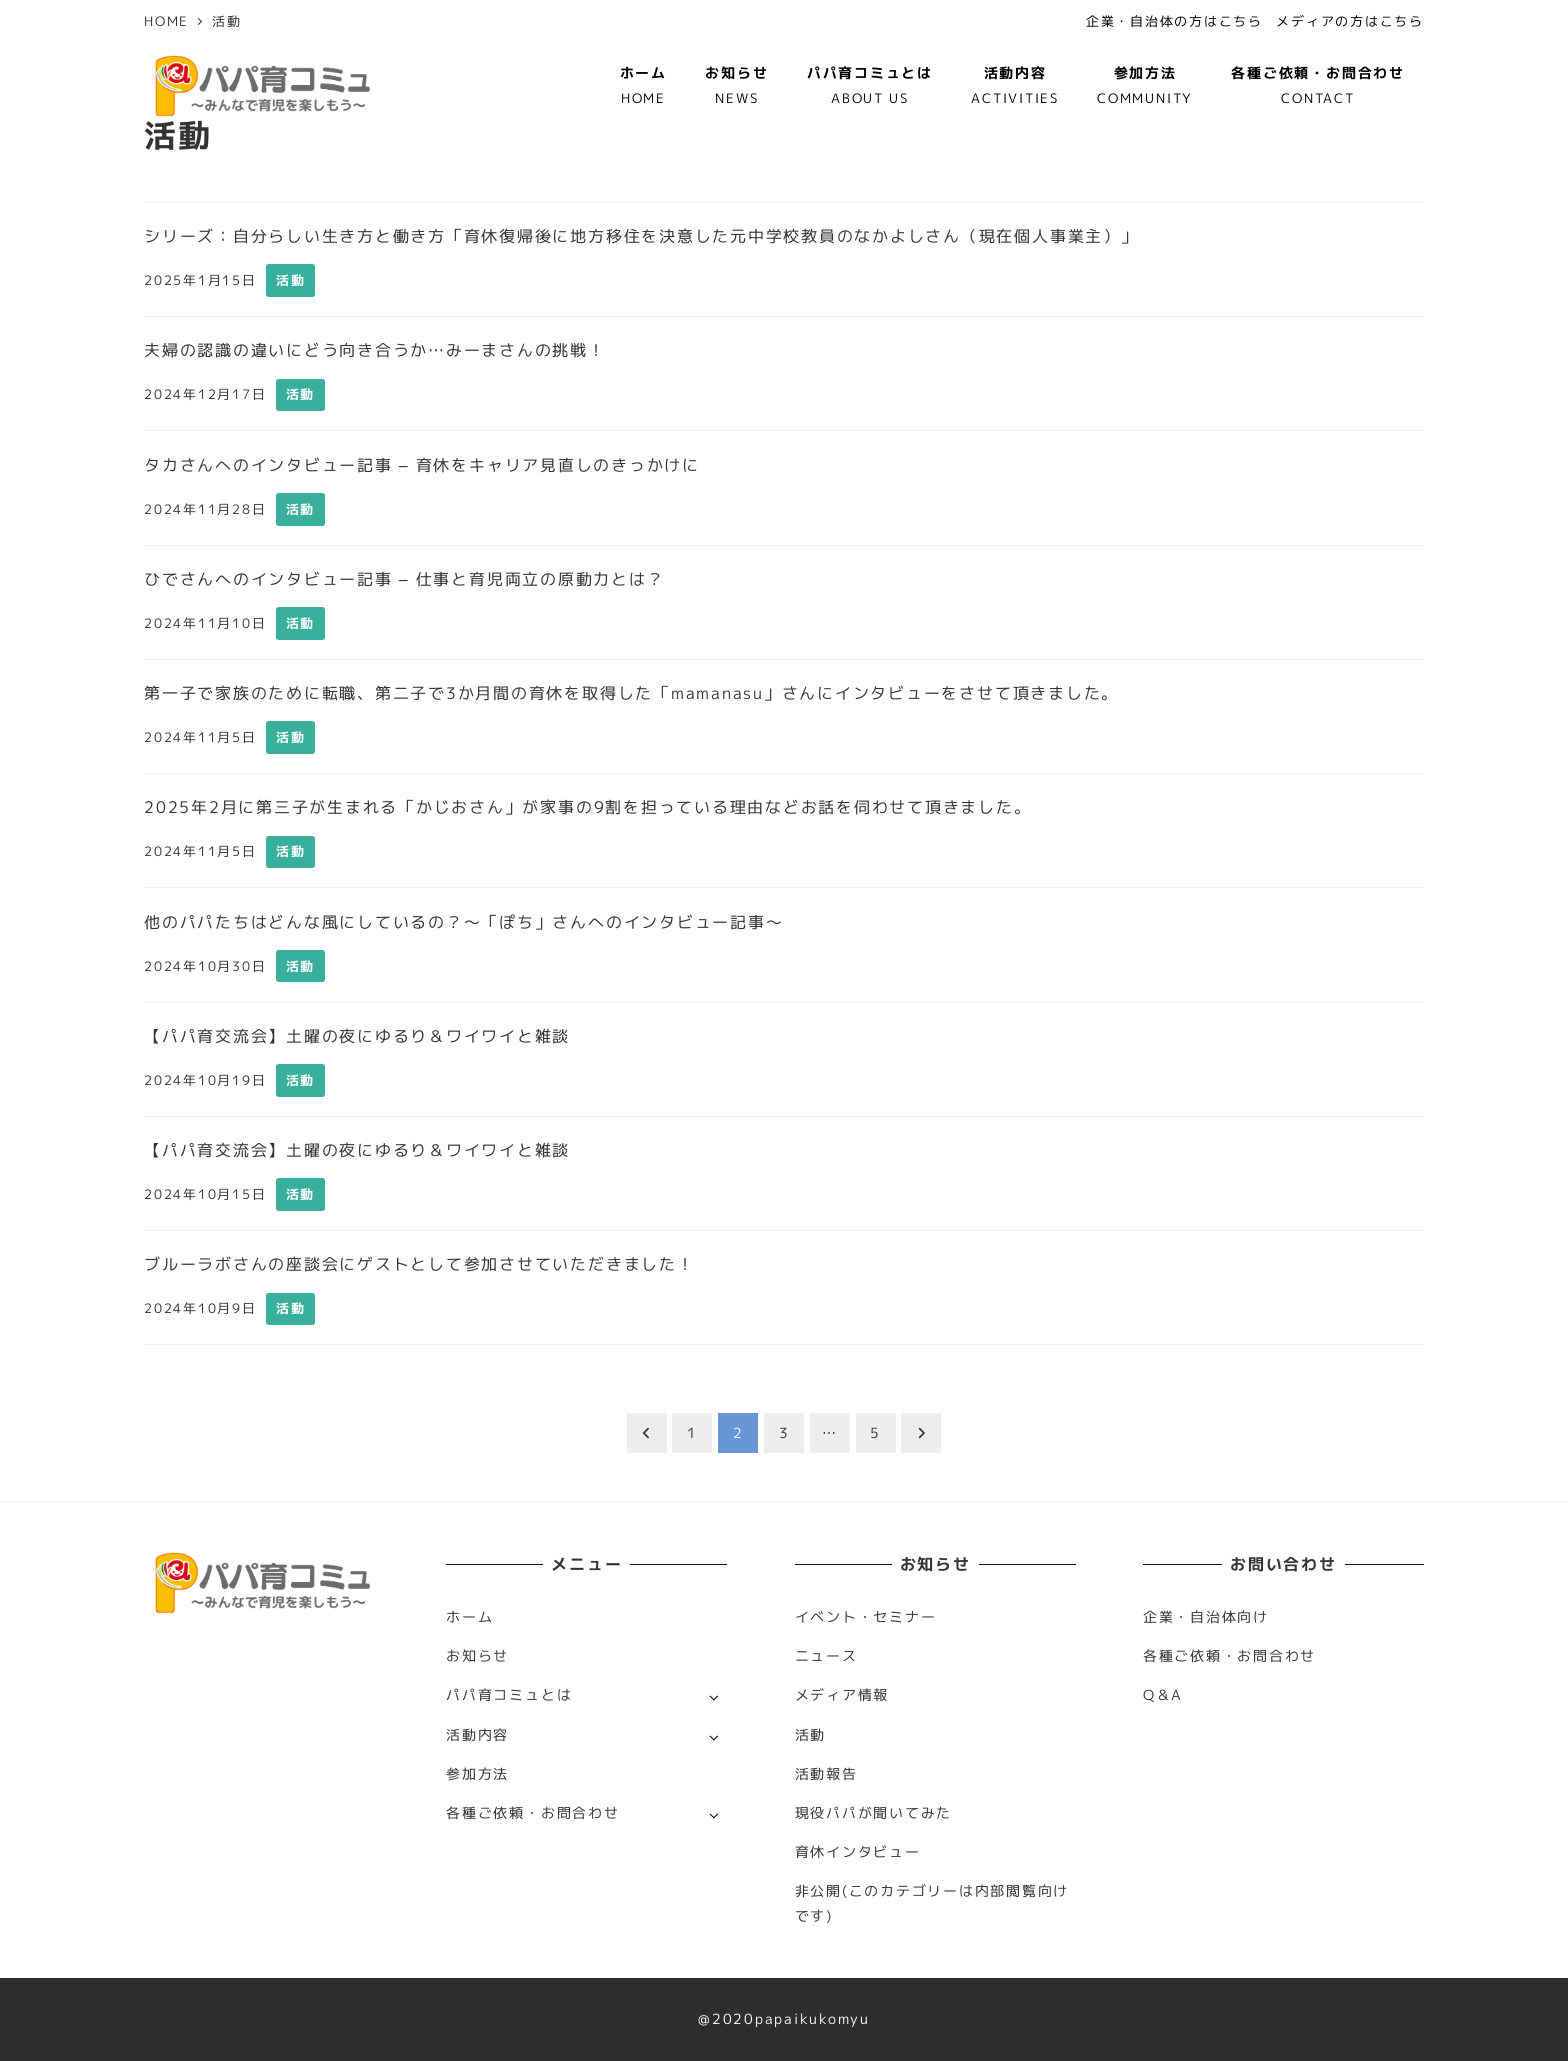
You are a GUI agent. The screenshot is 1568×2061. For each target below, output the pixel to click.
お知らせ (477, 1656)
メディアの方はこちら (1350, 21)
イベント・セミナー (866, 1617)
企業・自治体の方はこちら (1174, 21)
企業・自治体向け (1206, 1617)
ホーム (469, 1617)
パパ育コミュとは (509, 1695)
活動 (811, 1735)
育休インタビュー (858, 1852)
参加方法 (477, 1774)
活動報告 (826, 1774)
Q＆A (1163, 1695)
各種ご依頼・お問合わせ (532, 1813)
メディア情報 (842, 1695)
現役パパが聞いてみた (874, 1813)
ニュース (826, 1656)
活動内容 (477, 1735)
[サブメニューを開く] (713, 1696)
